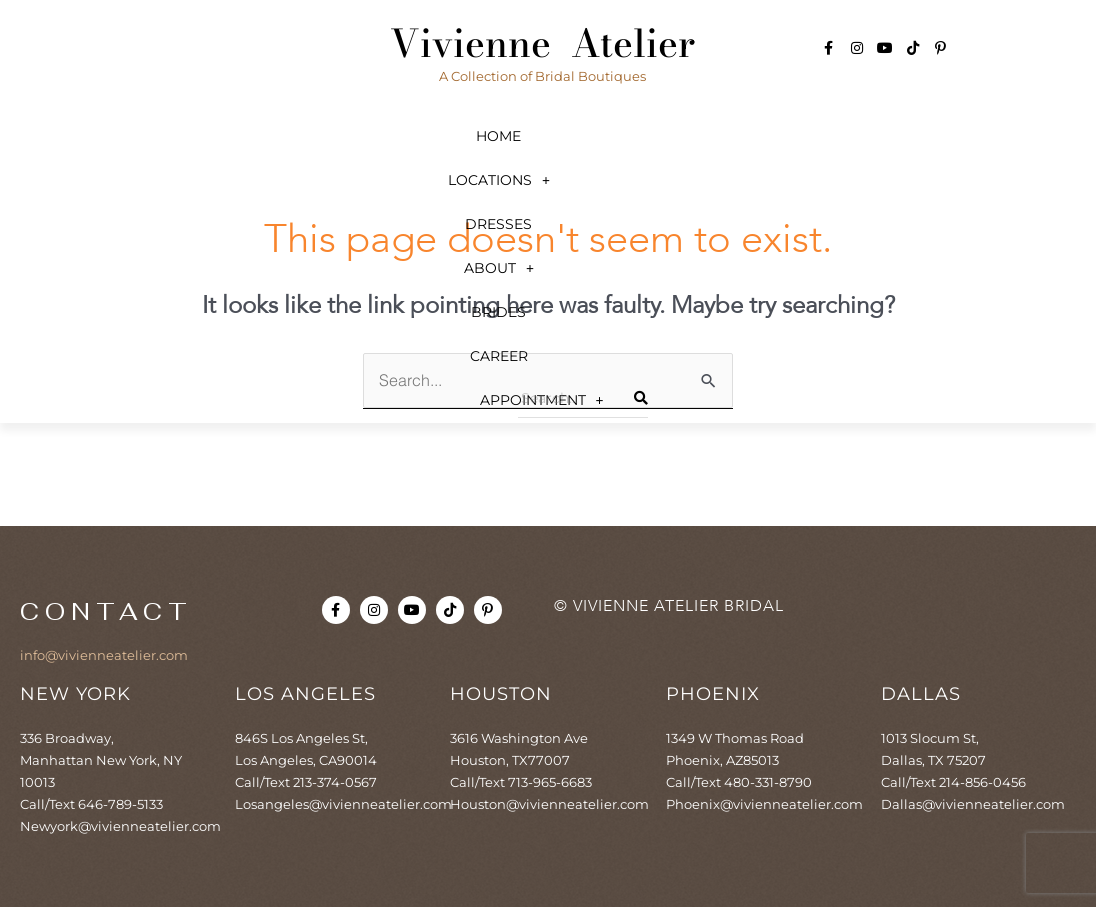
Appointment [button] (548, 180)
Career (887, 136)
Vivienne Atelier (542, 43)
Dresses (445, 136)
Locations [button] (276, 136)
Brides (745, 136)
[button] (276, 136)
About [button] (599, 136)
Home (117, 136)
